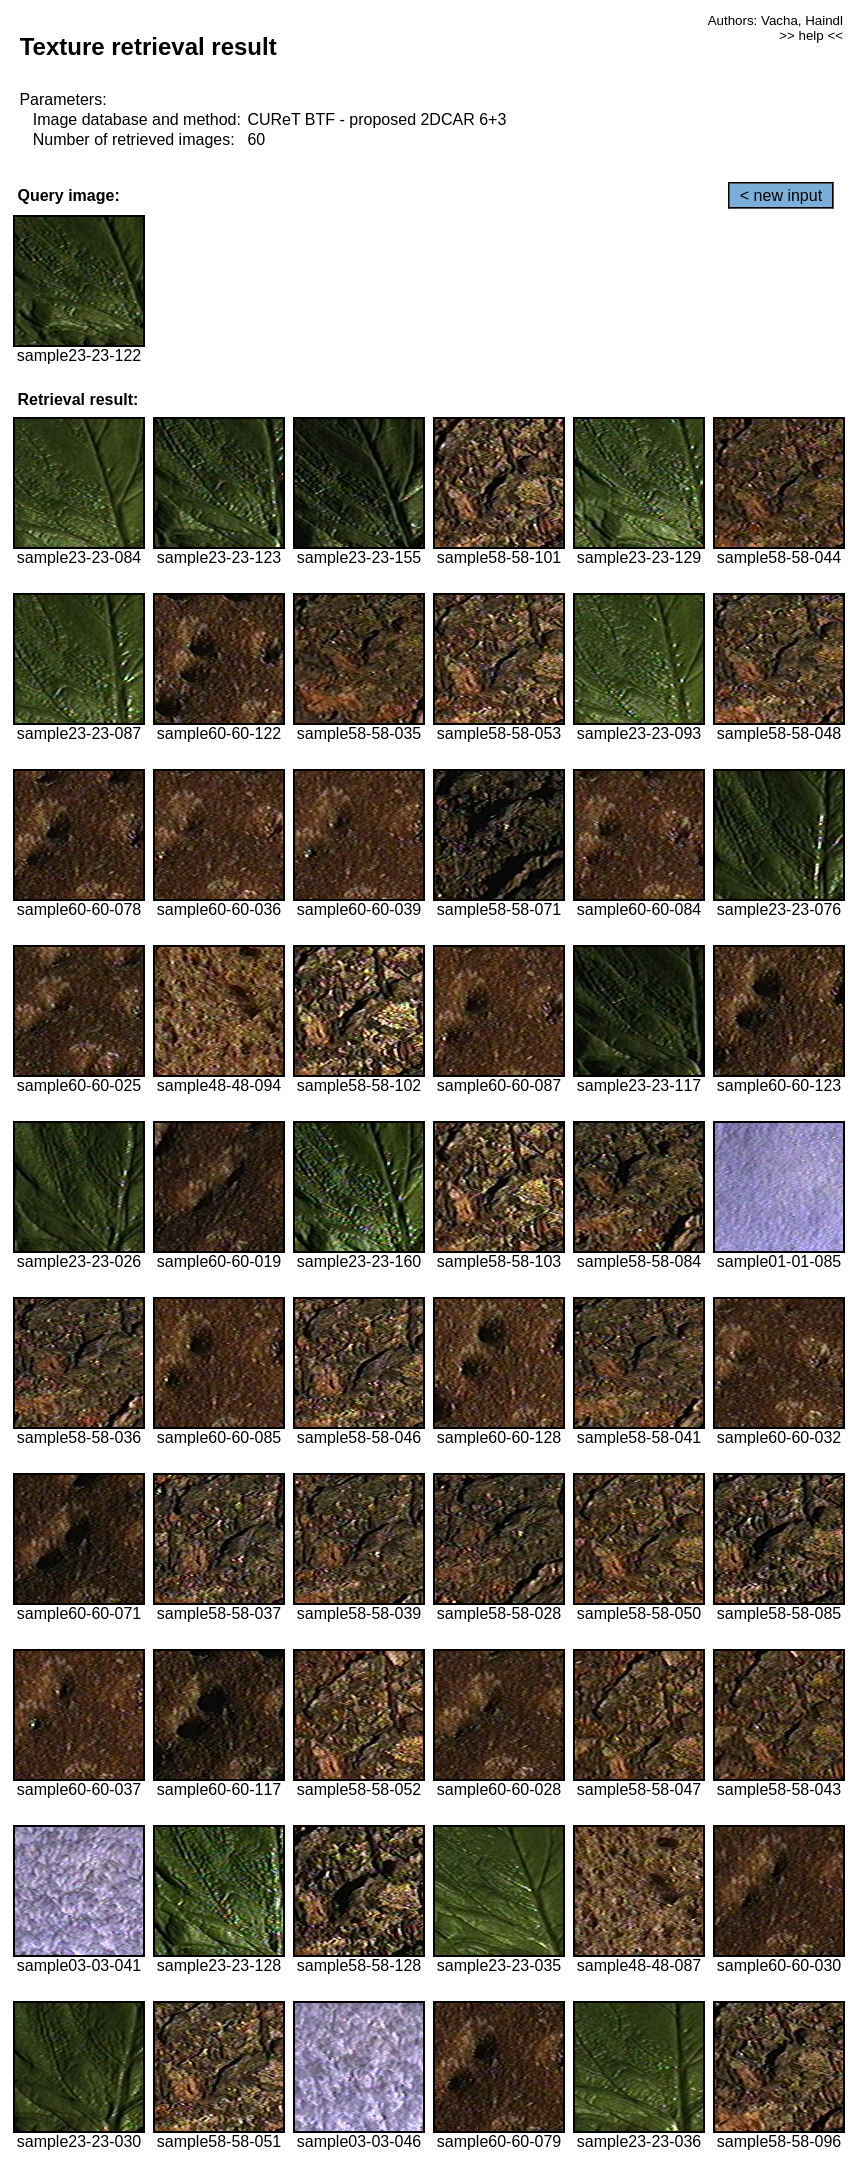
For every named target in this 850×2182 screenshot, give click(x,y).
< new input (781, 195)
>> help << (811, 35)
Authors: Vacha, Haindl (775, 20)
